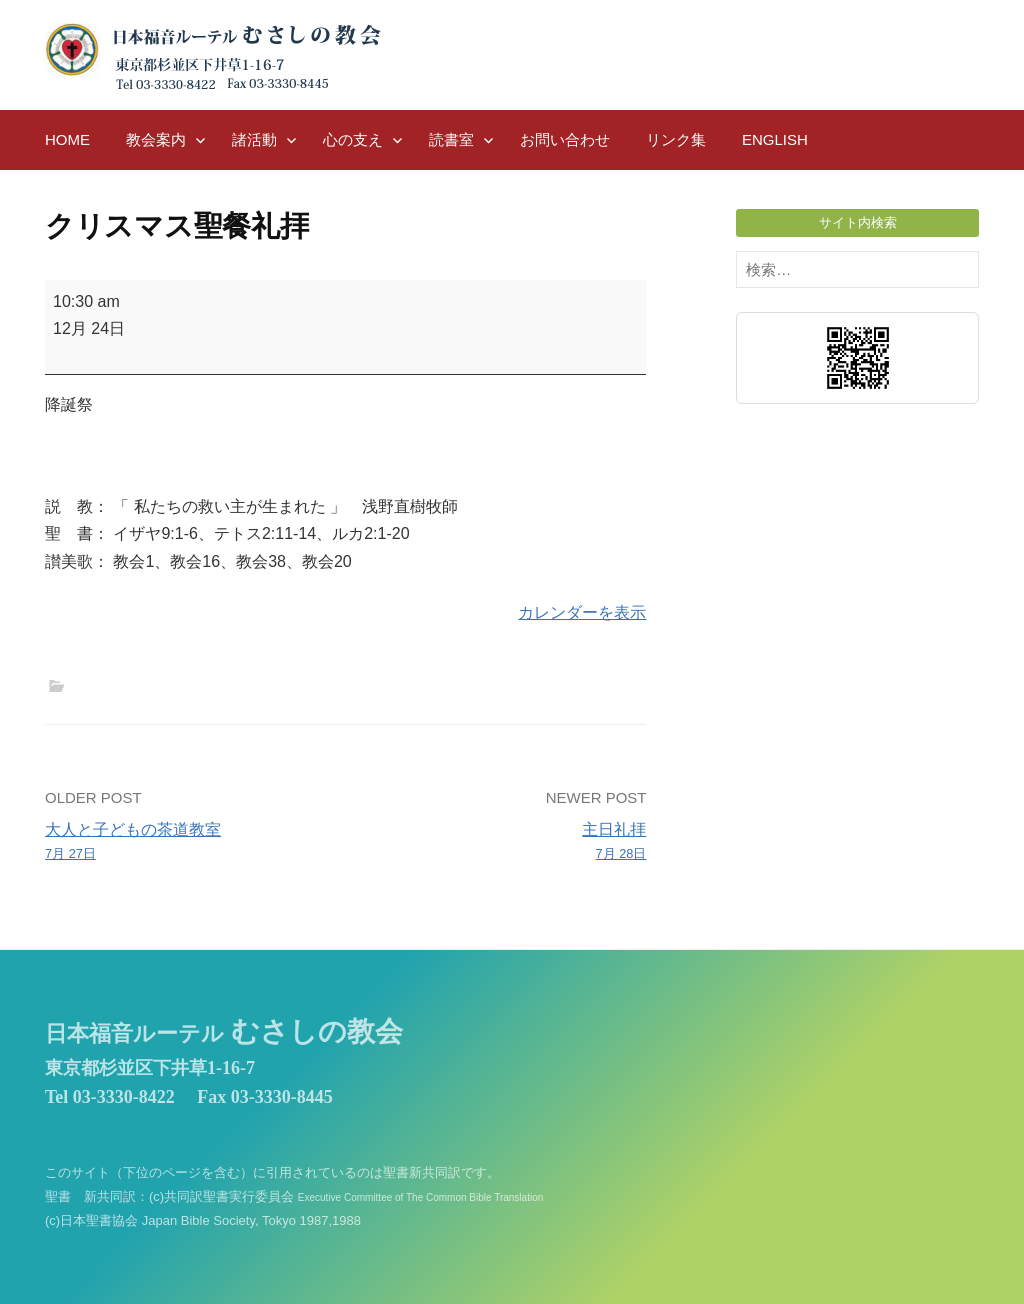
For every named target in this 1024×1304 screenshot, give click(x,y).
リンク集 (676, 139)
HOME (67, 139)
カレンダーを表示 (582, 612)
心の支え (353, 139)
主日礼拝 (502, 843)
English (775, 139)
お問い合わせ (565, 139)
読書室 (451, 139)
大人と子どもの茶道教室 (189, 843)
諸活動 (254, 139)
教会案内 (156, 139)
